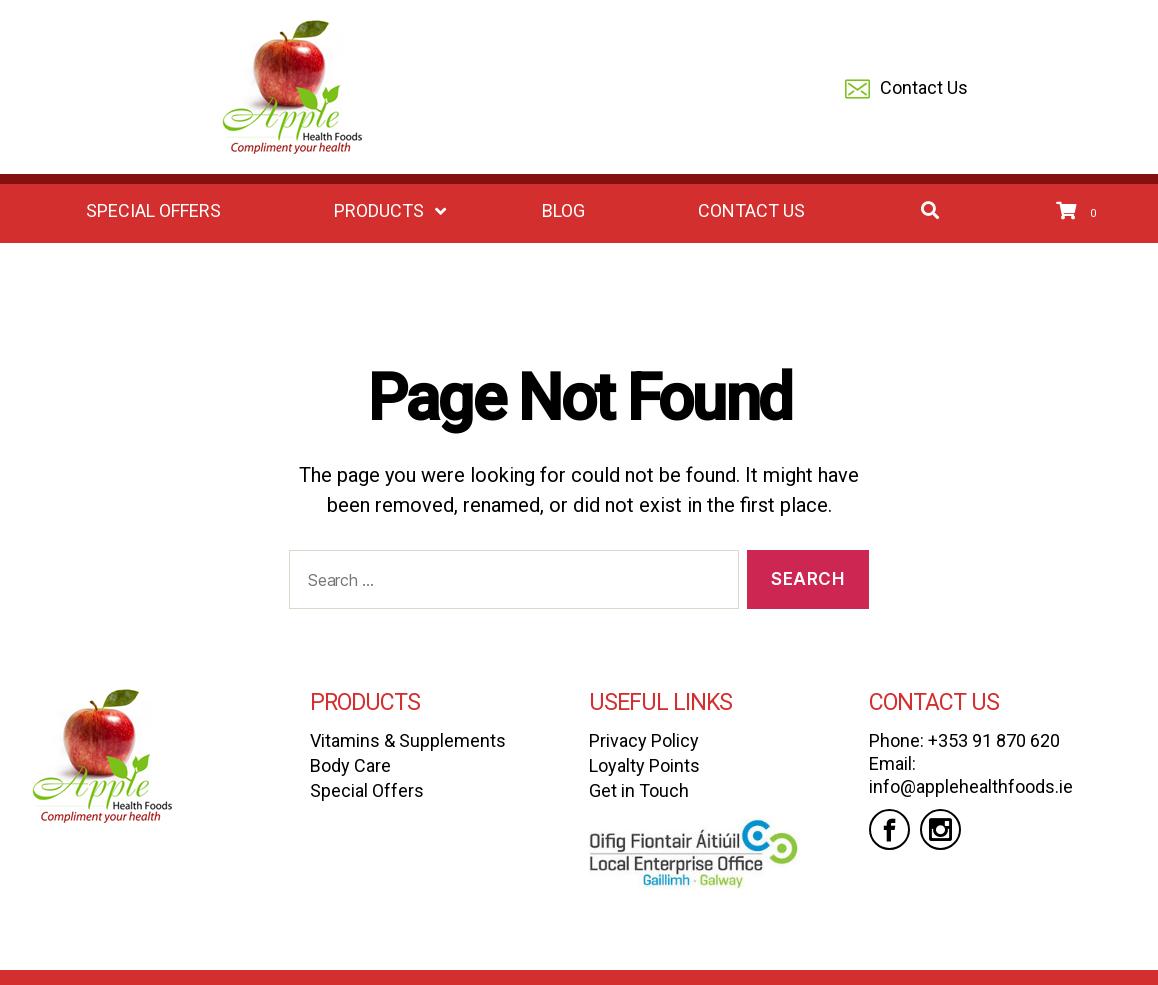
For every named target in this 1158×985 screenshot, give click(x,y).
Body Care (350, 765)
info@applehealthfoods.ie (971, 786)
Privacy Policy (644, 740)
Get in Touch (639, 790)
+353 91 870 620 (994, 740)
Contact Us (906, 89)
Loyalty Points (644, 765)
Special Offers (367, 790)
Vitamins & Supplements (408, 740)
